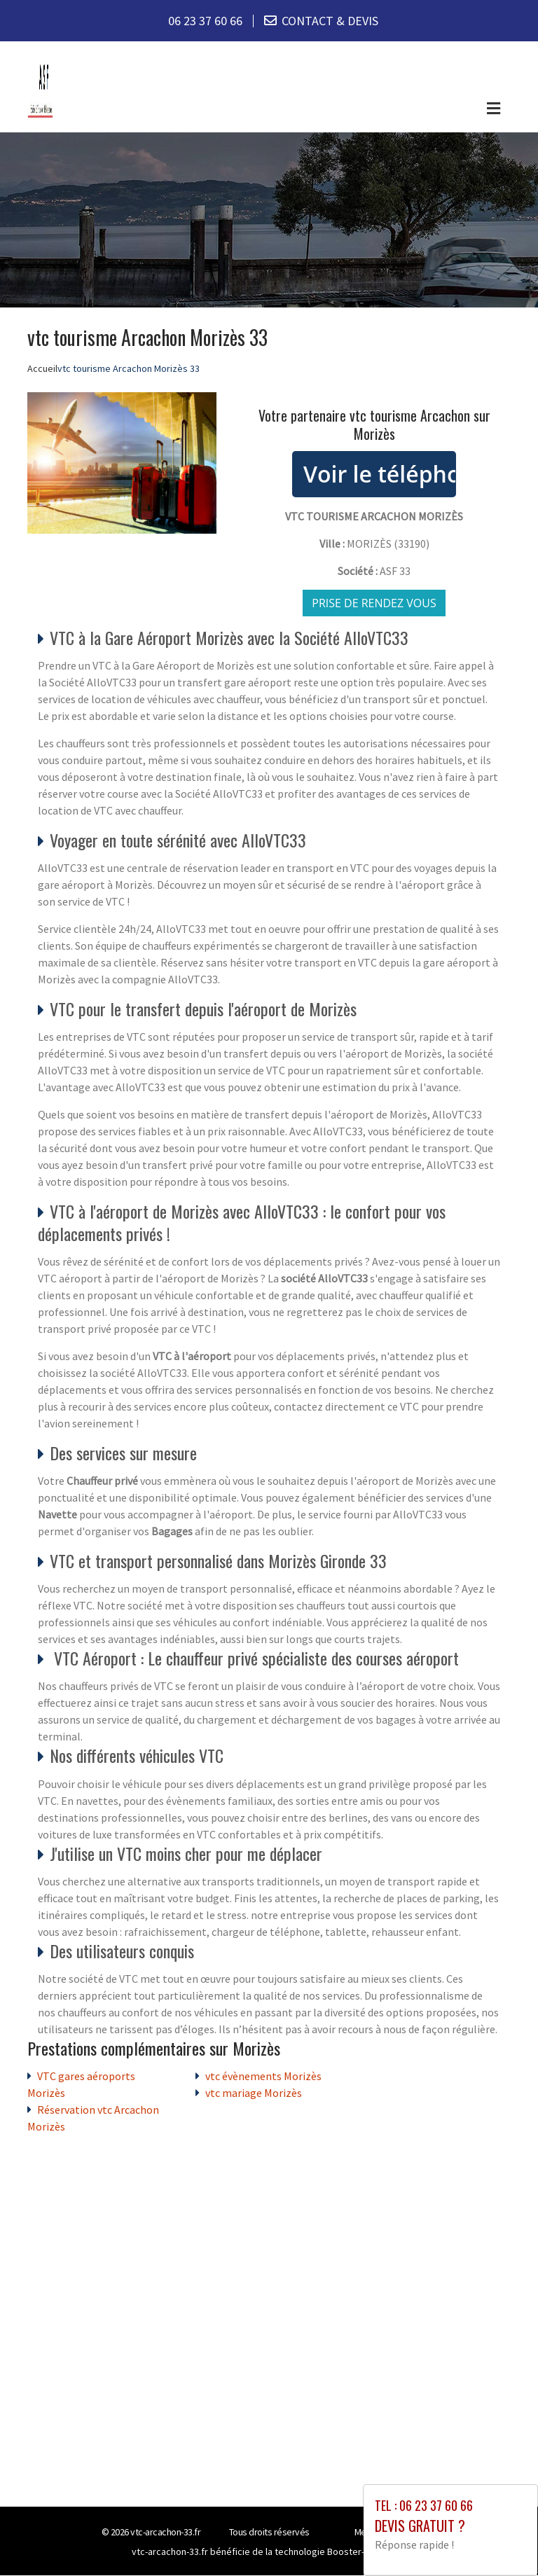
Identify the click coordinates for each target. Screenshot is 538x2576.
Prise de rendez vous (374, 603)
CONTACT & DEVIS (330, 21)
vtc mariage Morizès (253, 2093)
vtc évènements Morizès (263, 2077)
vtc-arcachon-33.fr (165, 2532)
